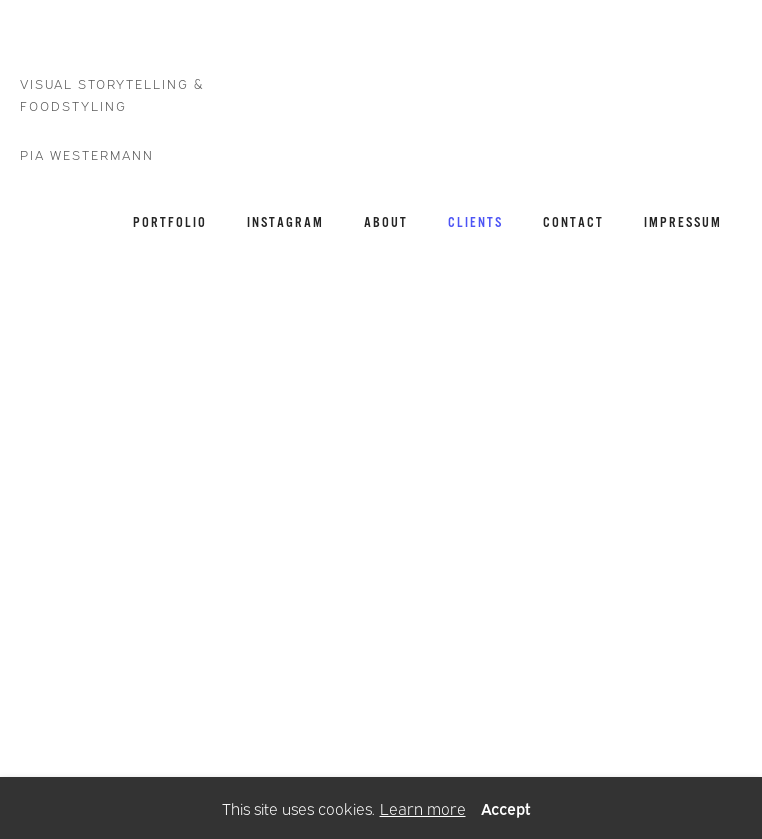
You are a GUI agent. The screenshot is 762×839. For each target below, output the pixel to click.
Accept (506, 808)
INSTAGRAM (285, 222)
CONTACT (573, 222)
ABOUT (386, 222)
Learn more (423, 808)
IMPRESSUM (683, 222)
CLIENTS (475, 222)
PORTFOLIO (170, 222)
